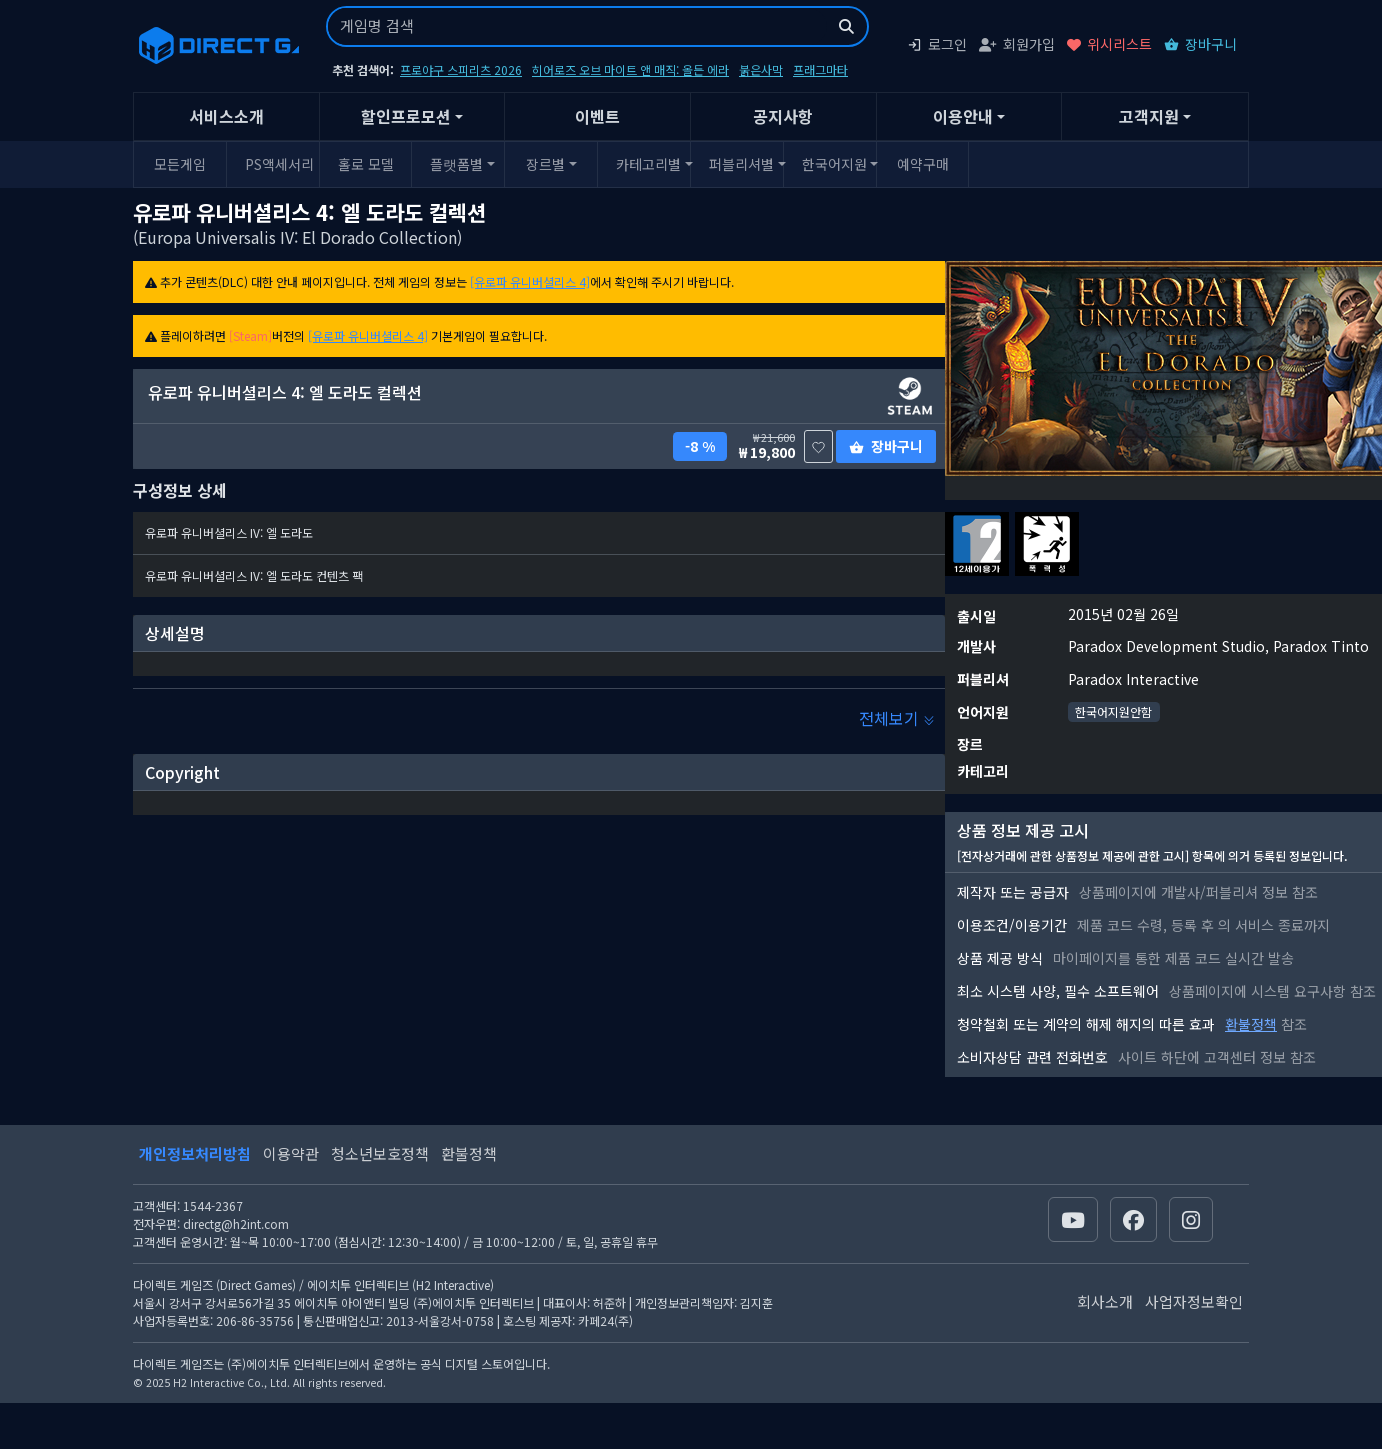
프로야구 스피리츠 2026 (461, 69)
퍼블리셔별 (741, 164)
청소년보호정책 (380, 1153)
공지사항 (783, 116)
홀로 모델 (366, 164)
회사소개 (1105, 1301)
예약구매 (923, 164)
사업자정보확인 (1194, 1301)
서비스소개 (226, 116)
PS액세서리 (279, 164)
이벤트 (597, 116)
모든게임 (180, 164)
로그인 (937, 44)
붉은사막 (761, 69)
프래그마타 (820, 69)
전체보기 (897, 718)
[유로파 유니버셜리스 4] (530, 281)
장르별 (545, 164)
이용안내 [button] (963, 116)
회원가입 (1017, 44)
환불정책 (1251, 1024)
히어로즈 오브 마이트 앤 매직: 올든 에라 (630, 69)
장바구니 (1200, 44)
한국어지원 (834, 164)
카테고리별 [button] (648, 164)
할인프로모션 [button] (406, 116)
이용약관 (291, 1153)
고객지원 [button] (1149, 116)
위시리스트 (1109, 44)
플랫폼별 (456, 164)
